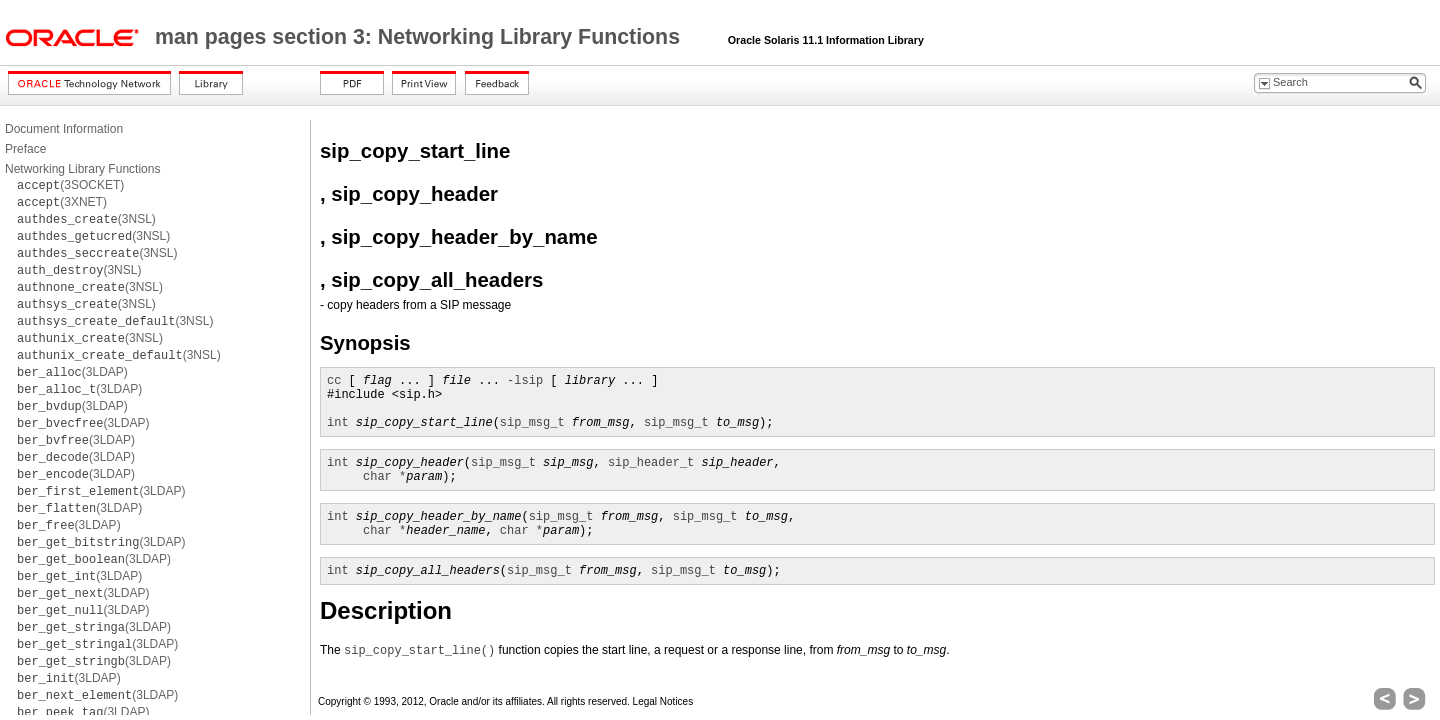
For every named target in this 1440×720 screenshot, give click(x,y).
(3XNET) (62, 202)
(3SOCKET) (70, 185)
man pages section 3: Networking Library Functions (420, 37)
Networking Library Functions (82, 169)
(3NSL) (86, 219)
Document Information (64, 129)
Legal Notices (663, 701)
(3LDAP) (72, 372)
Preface (25, 149)
